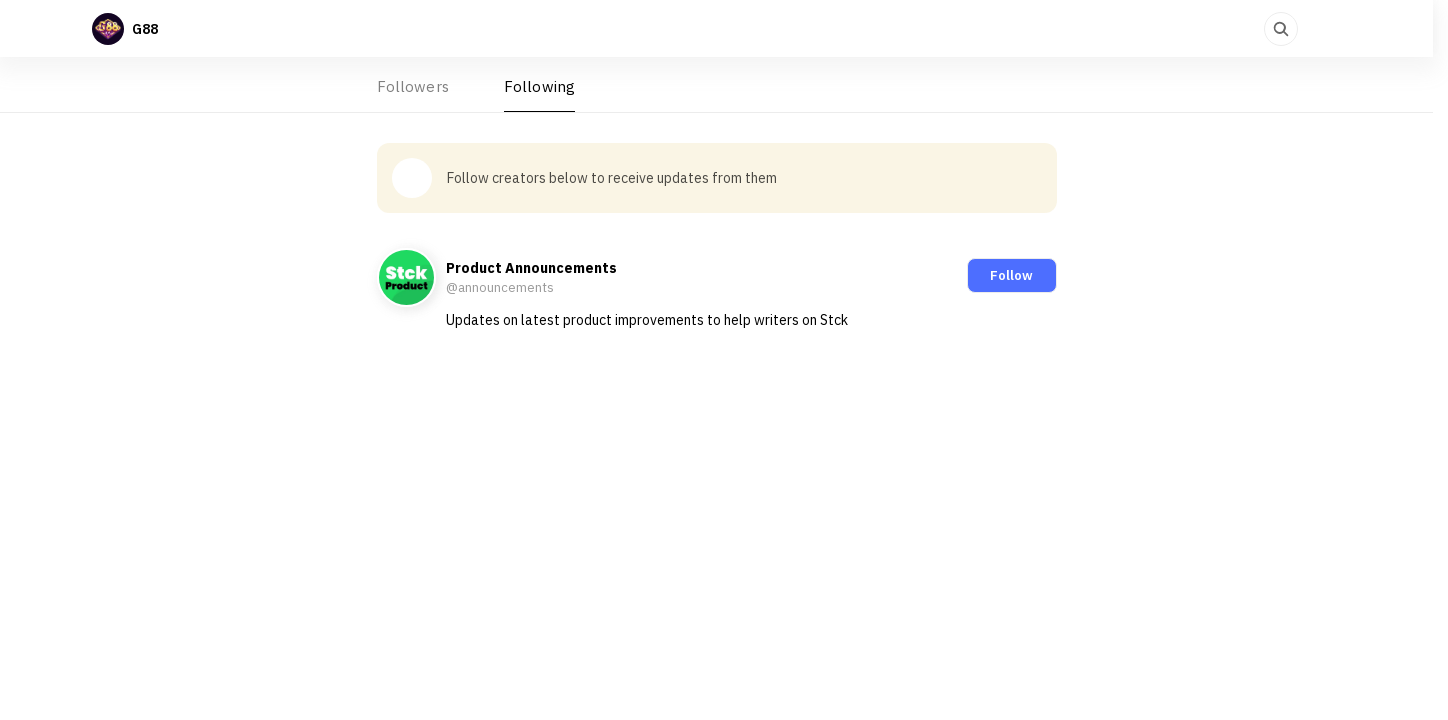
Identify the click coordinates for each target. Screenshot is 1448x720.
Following (539, 86)
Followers (413, 86)
